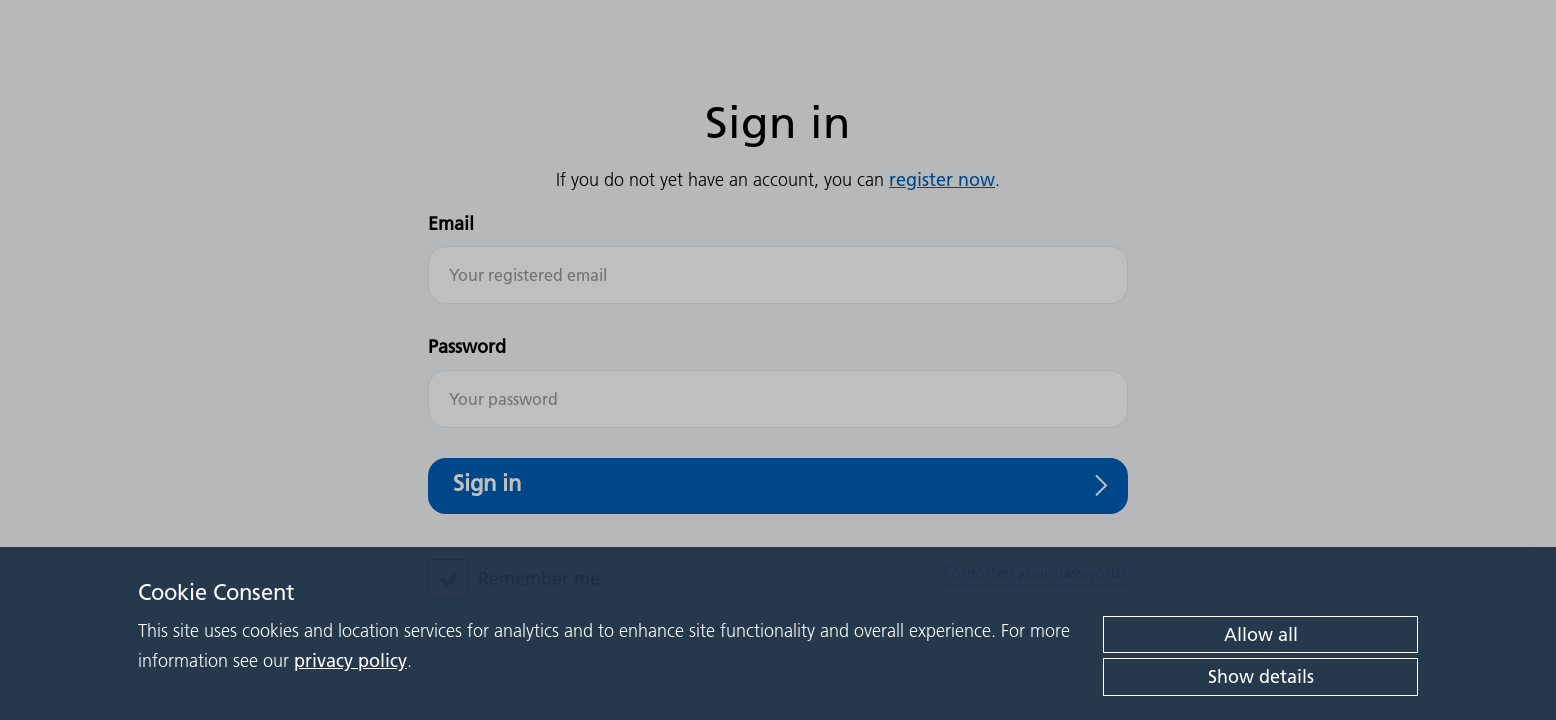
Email (451, 223)
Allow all (1261, 634)
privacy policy (350, 660)
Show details (1261, 676)
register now (942, 179)
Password (467, 346)
